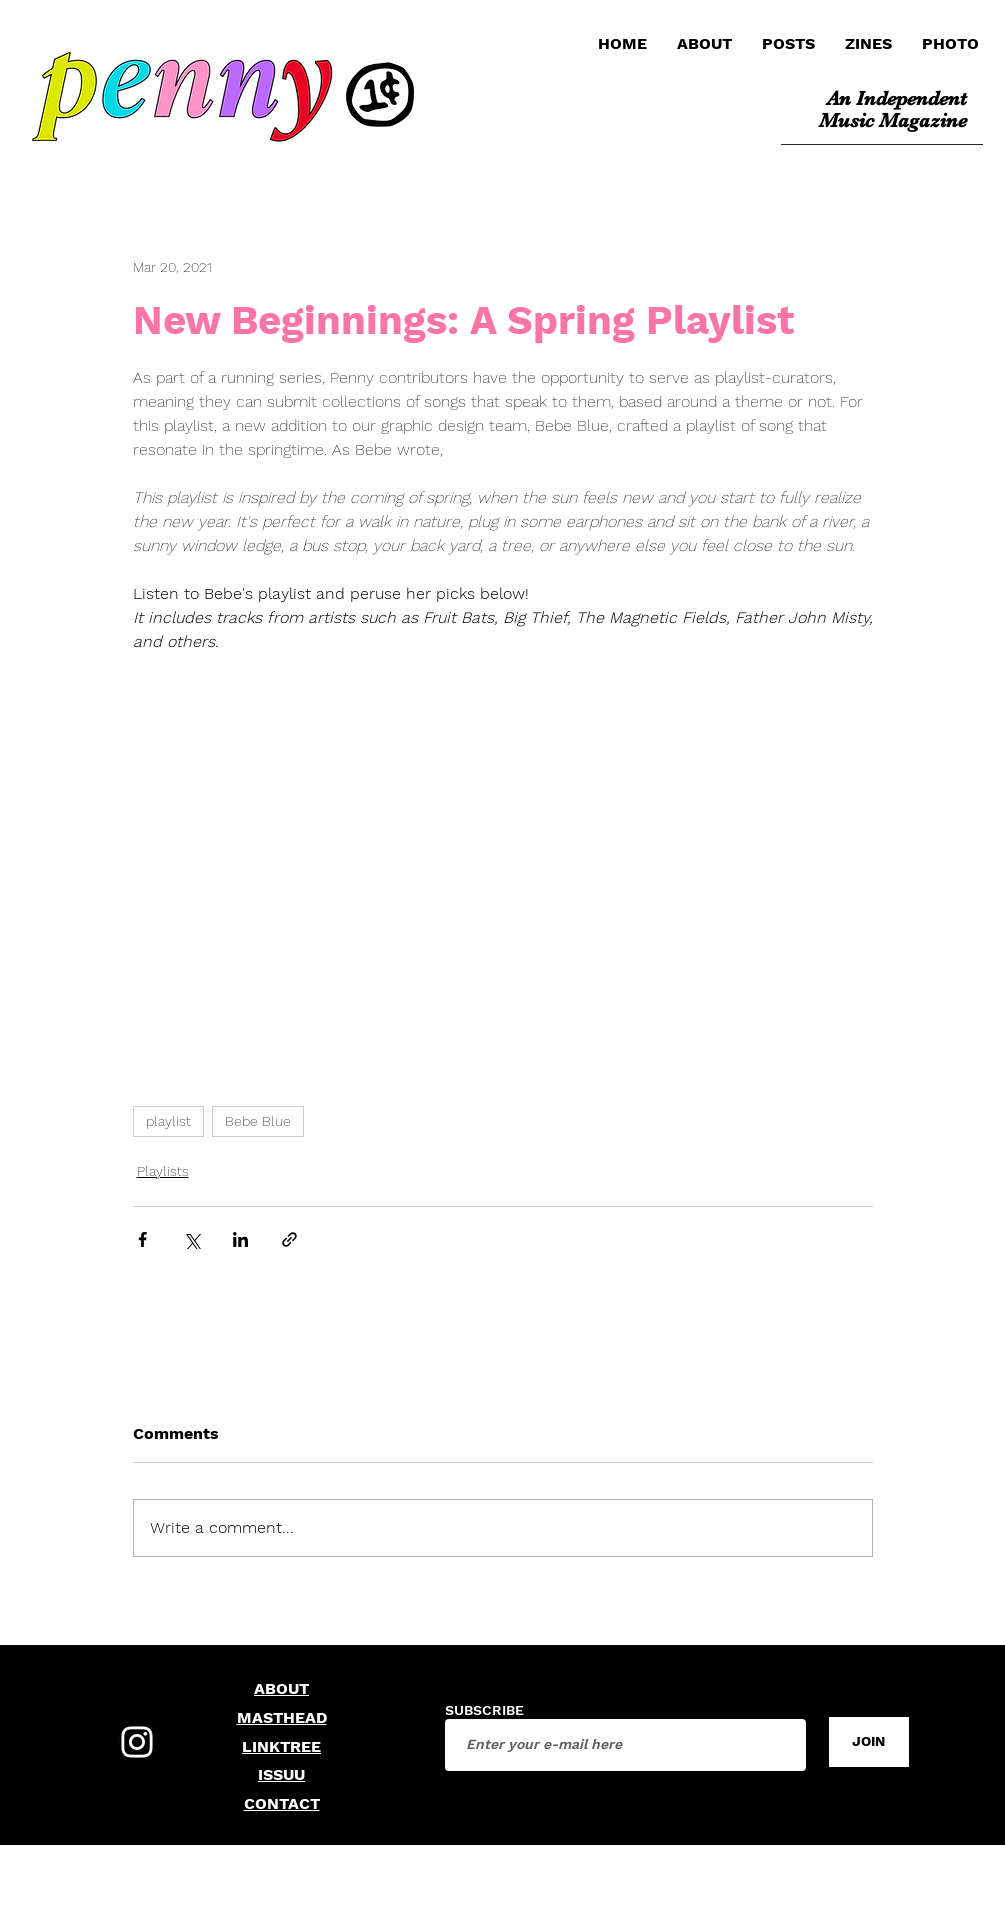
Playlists (163, 1171)
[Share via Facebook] (142, 1239)
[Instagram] (137, 1742)
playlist (168, 1121)
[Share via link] (289, 1239)
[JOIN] (869, 1742)
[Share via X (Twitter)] (191, 1239)
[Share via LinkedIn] (240, 1239)
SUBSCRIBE (484, 1710)
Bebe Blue (258, 1121)
